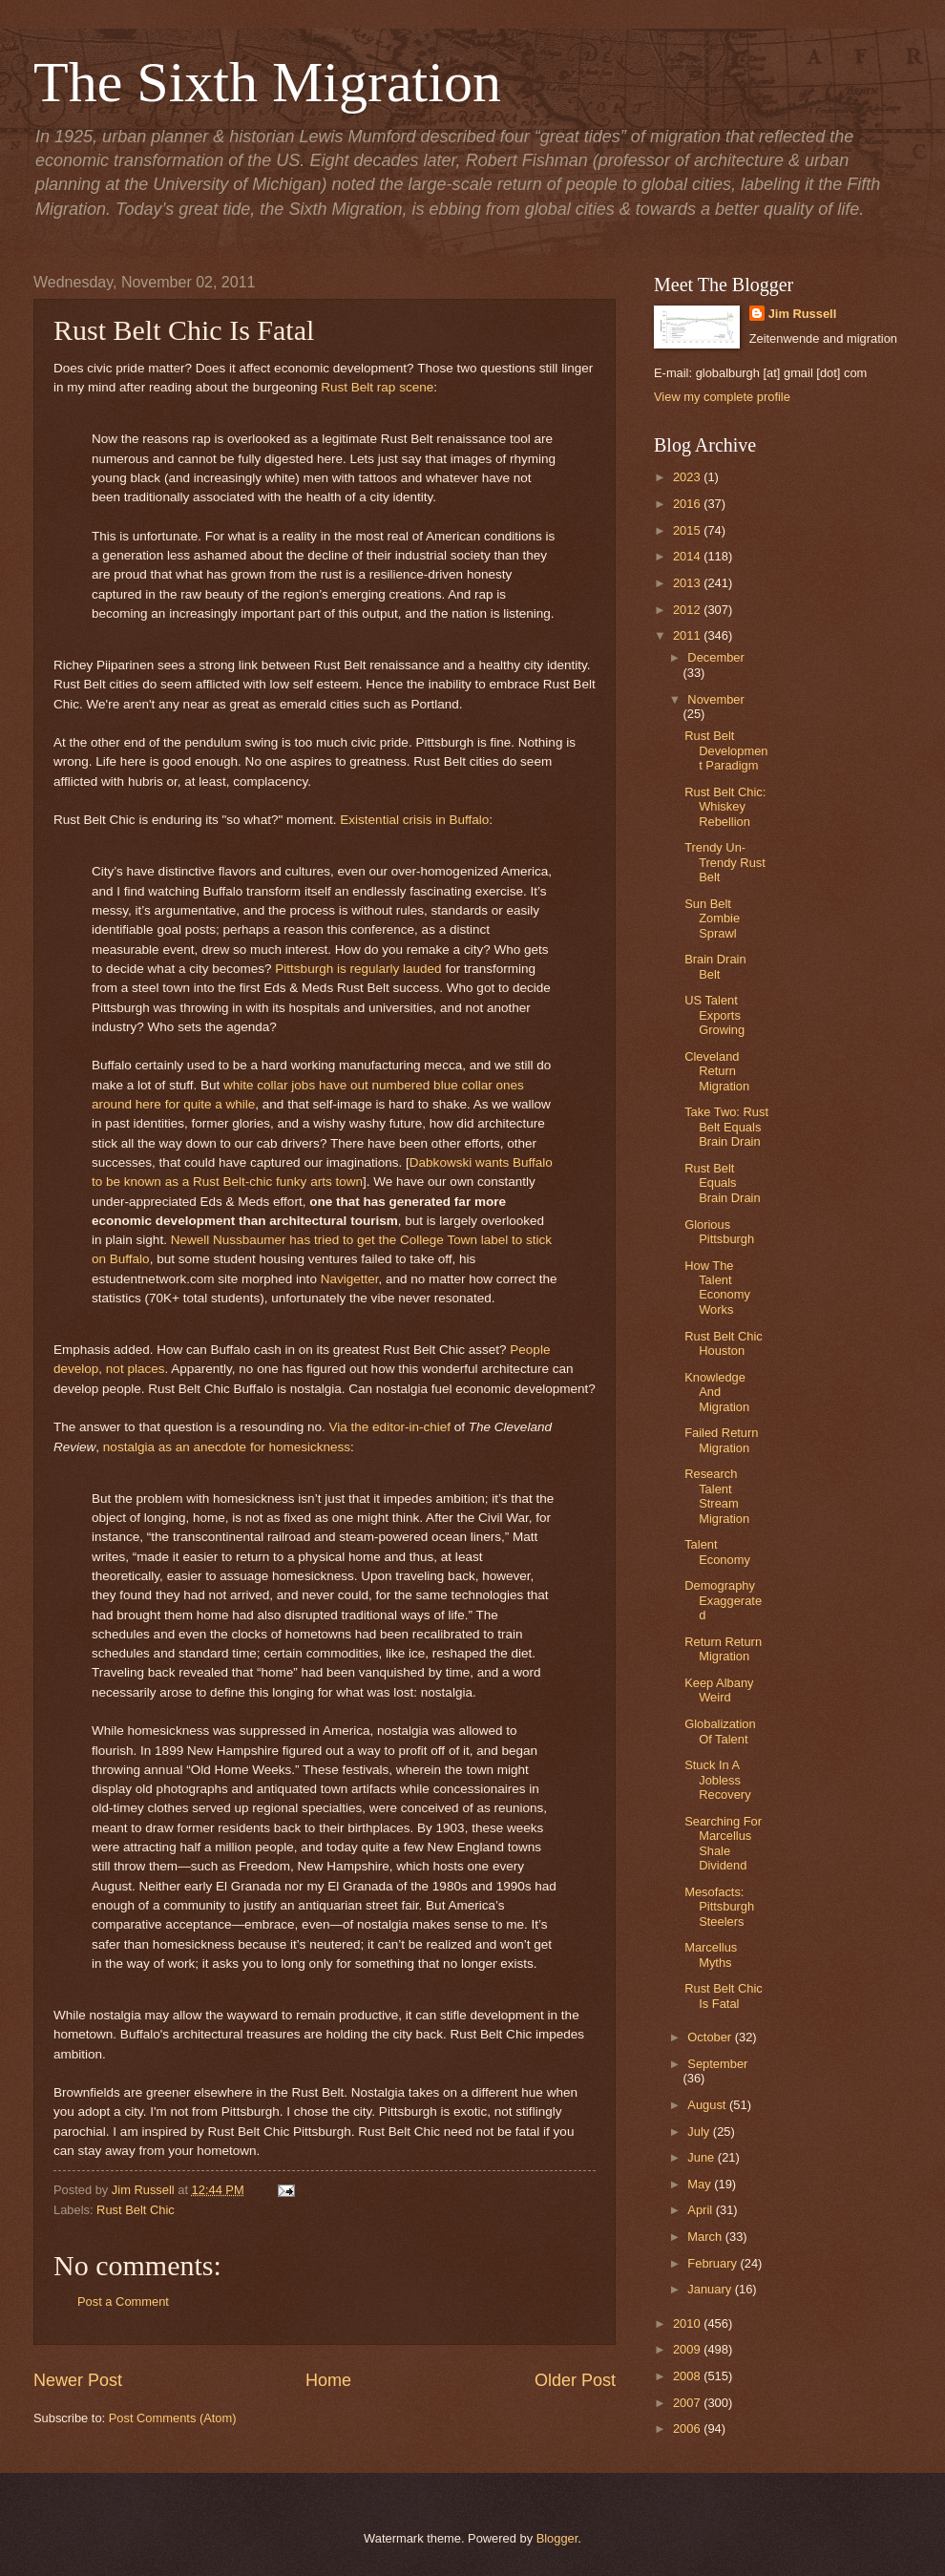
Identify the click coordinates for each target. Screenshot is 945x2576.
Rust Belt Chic (135, 2210)
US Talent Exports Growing (714, 1015)
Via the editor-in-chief (390, 1427)
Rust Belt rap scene (377, 387)
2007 (688, 2403)
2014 (688, 556)
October (710, 2037)
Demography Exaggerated (723, 1600)
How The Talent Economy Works (717, 1287)
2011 (688, 635)
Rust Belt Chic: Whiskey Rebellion (725, 807)
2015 (688, 530)
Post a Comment (123, 2301)
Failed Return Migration (721, 1439)
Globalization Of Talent (719, 1731)
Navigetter (350, 1279)
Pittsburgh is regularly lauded (358, 968)
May (700, 2184)
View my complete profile (722, 397)
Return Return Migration (723, 1649)
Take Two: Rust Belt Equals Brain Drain (726, 1127)
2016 (688, 503)
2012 (688, 609)
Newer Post (77, 2380)
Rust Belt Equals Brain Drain (722, 1183)
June (702, 2157)
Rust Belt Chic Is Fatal (723, 1995)
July (699, 2131)
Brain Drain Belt (715, 966)
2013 (688, 583)
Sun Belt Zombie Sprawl (712, 918)
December (715, 657)
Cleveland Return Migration (716, 1071)
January (710, 2289)
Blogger (557, 2538)
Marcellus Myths (710, 1954)
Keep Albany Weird (718, 1690)
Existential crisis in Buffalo (414, 820)
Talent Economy (717, 1551)
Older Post (575, 2380)
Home (328, 2380)
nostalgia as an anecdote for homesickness (226, 1447)
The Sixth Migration (267, 82)
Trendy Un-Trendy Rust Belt (725, 862)
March (705, 2236)
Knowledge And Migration (716, 1392)
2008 (688, 2376)
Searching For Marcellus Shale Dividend (723, 1843)
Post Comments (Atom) (173, 2418)
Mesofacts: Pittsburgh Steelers (719, 1907)
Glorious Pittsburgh (719, 1231)
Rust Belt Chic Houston (723, 1343)
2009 (688, 2349)
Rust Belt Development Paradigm (725, 750)
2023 (688, 477)
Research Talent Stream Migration (716, 1496)
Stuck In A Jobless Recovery (717, 1780)
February (713, 2263)
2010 (688, 2323)
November (715, 699)
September (717, 2064)
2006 (688, 2428)
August (708, 2105)
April (701, 2210)
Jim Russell (802, 313)
